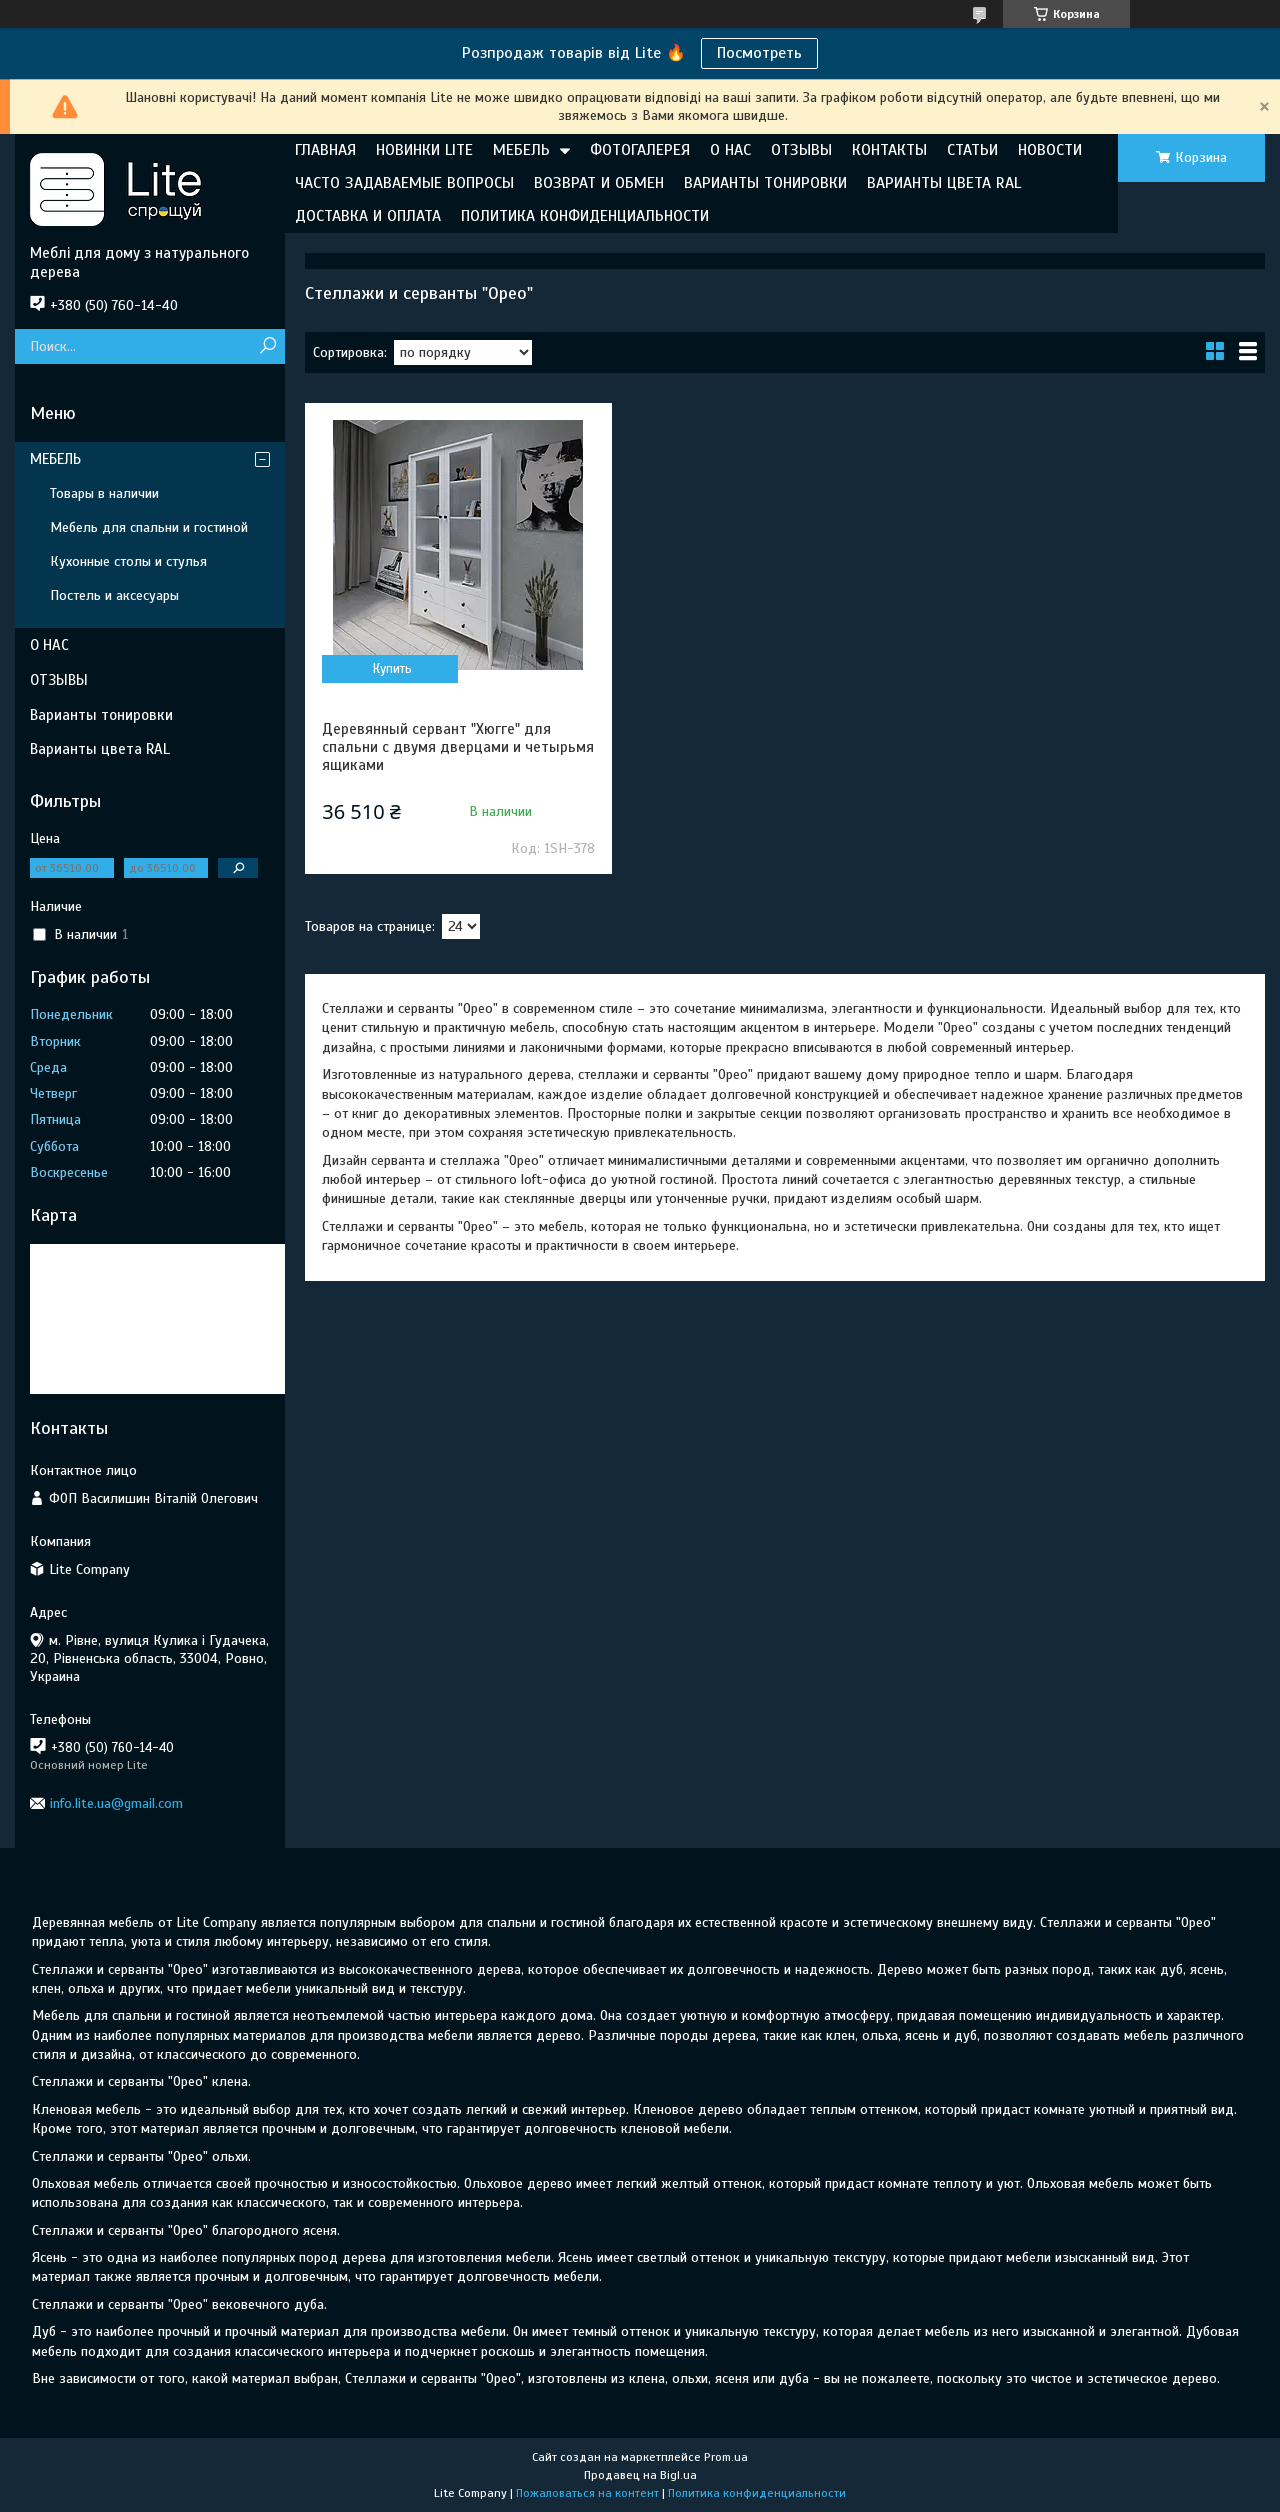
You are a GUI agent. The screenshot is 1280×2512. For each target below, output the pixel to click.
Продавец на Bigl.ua (640, 2475)
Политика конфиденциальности (757, 2493)
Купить (392, 669)
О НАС (730, 150)
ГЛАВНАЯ (325, 150)
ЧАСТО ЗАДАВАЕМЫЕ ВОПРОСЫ (404, 183)
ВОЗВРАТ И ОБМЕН (599, 183)
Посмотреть (759, 53)
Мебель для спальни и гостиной (149, 527)
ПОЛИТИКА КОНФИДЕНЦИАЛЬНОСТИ (585, 216)
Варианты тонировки (101, 715)
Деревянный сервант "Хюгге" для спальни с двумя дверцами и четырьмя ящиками (458, 747)
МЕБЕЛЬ (521, 150)
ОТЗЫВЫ (801, 150)
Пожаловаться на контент (587, 2493)
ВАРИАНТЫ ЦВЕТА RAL (944, 183)
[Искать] (267, 346)
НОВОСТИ (1050, 150)
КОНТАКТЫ (889, 150)
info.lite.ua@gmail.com (116, 1803)
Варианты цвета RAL (100, 749)
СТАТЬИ (972, 150)
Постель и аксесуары (114, 595)
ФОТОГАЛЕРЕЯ (640, 150)
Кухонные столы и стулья (128, 561)
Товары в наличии (104, 493)
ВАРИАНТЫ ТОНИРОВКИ (765, 183)
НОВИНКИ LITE (424, 150)
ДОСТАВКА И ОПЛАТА (368, 216)
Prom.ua (726, 2457)
